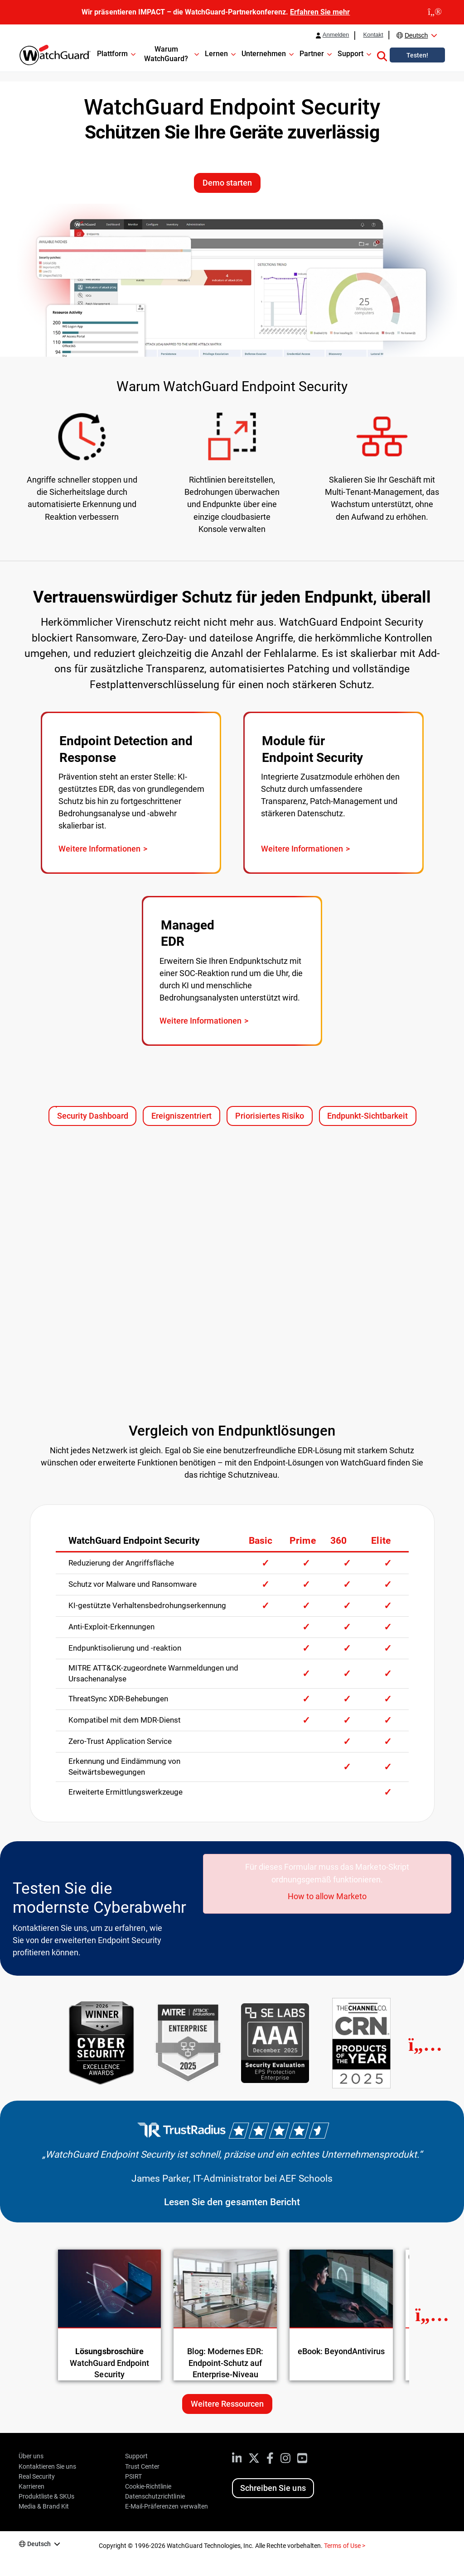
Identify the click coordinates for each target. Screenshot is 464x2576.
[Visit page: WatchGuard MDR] (232, 971)
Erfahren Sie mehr (320, 12)
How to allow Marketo (327, 1896)
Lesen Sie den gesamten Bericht (232, 2202)
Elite (380, 1540)
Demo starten (227, 182)
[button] (382, 54)
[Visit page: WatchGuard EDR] (131, 793)
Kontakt (373, 35)
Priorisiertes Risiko (274, 1118)
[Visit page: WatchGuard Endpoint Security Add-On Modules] (333, 793)
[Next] (425, 2044)
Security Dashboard (92, 1116)
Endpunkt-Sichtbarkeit (371, 1118)
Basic (260, 1540)
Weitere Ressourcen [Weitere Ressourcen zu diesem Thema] (227, 2403)
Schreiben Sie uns (272, 2488)
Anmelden (336, 35)
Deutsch (416, 35)
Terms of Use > (344, 2545)
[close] (435, 12)
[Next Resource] (432, 2314)
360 (338, 1540)
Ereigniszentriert (185, 1118)
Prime (302, 1540)
